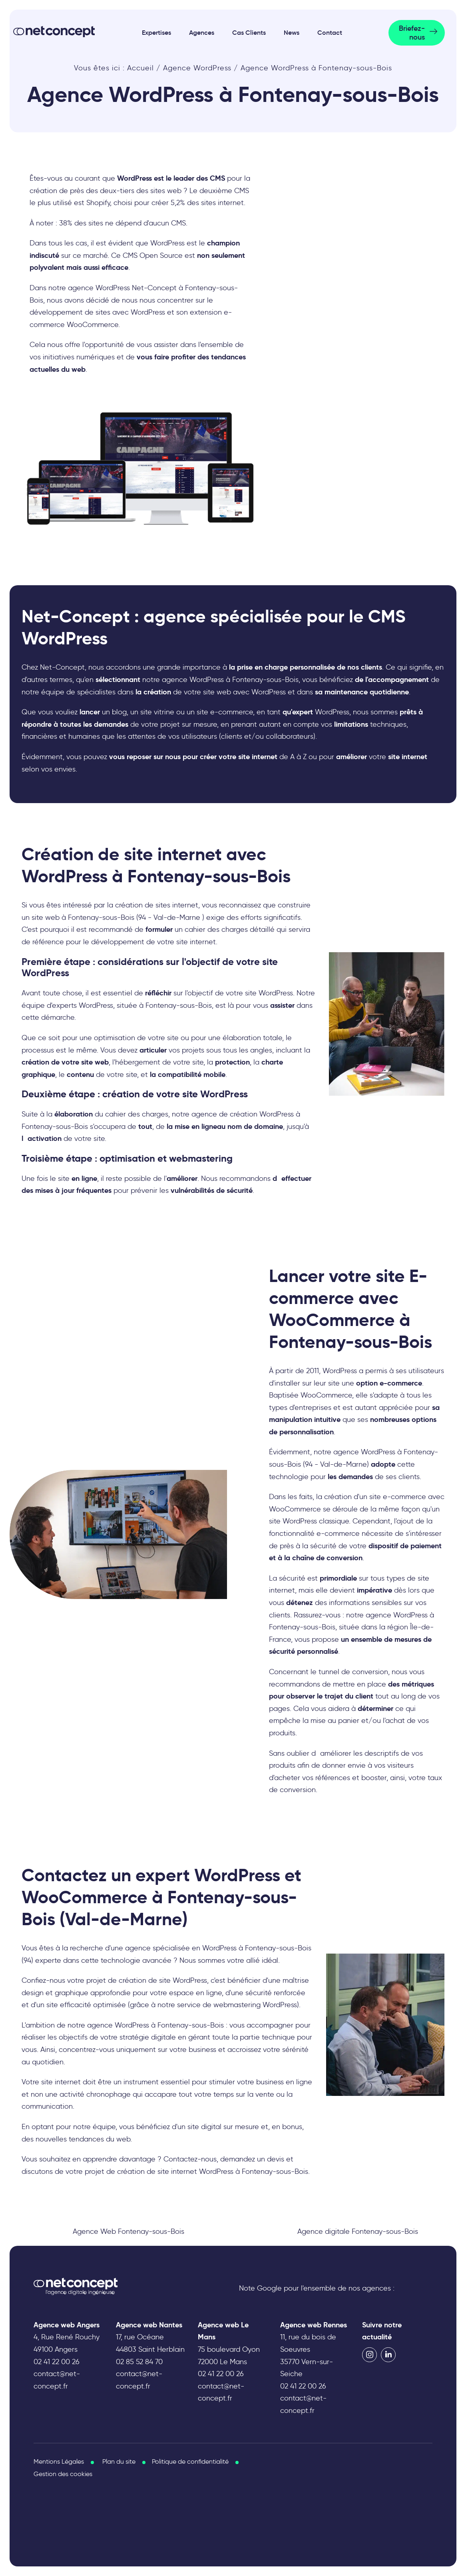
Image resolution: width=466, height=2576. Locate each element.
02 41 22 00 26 (57, 2361)
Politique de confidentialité (190, 2461)
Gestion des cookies (63, 2474)
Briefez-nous (412, 33)
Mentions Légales (59, 2461)
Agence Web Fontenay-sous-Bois (128, 2231)
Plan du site (118, 2461)
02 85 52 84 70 (139, 2361)
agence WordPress (118, 2025)
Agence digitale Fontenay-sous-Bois (357, 2231)
